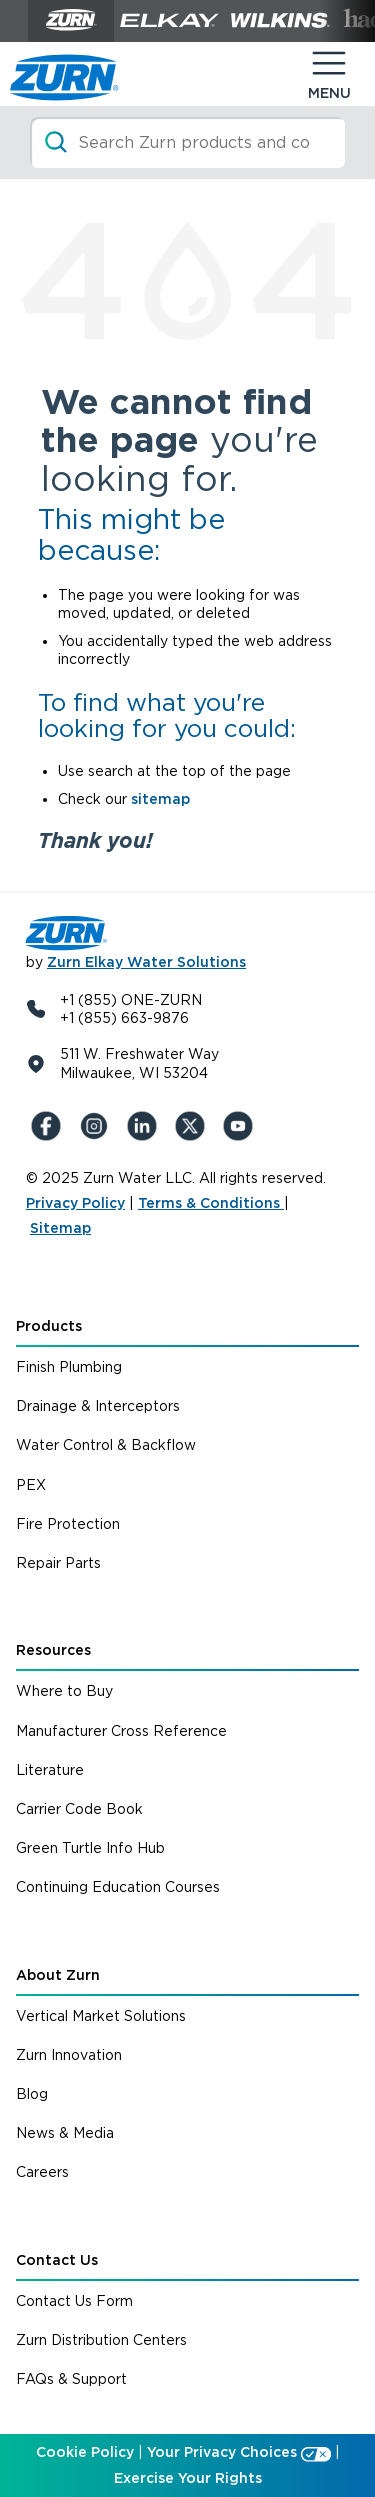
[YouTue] (242, 1126)
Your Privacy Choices (222, 2452)
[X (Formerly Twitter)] (194, 1126)
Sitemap (60, 1228)
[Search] (187, 142)
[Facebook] (50, 1126)
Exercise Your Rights (188, 2478)
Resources (53, 1650)
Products (49, 1326)
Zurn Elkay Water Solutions (146, 962)
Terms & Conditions (211, 1203)
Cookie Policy (85, 2452)
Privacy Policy (75, 1203)
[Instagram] (98, 1126)
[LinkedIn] (146, 1126)
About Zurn (58, 1975)
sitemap (160, 799)
